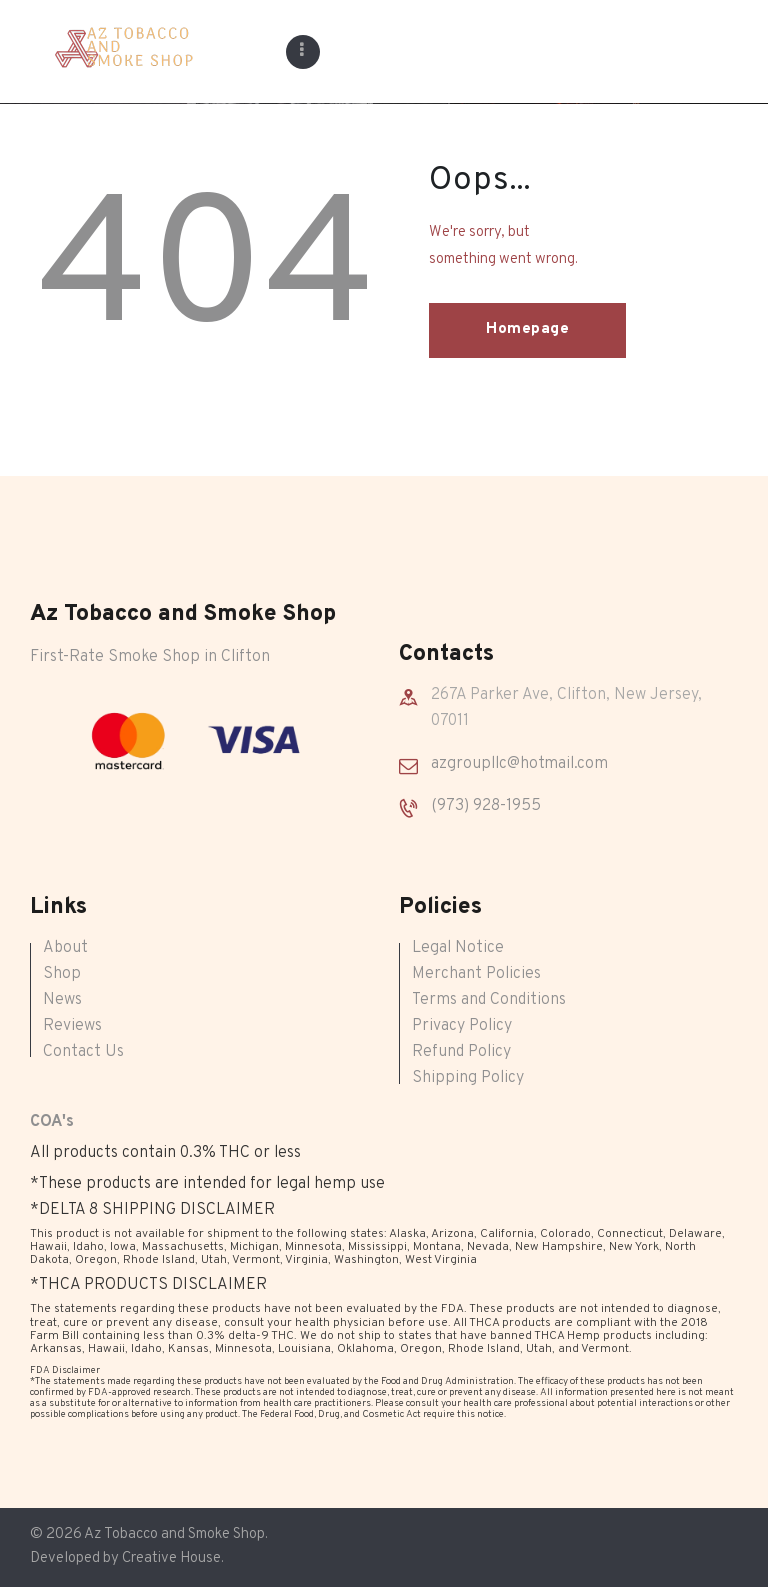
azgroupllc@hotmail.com (519, 764)
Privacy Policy (462, 1026)
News (62, 1000)
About (65, 948)
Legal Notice (458, 948)
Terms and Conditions (489, 1000)
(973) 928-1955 (486, 806)
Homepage (527, 329)
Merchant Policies (476, 974)
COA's (52, 1122)
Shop (62, 974)
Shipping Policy (468, 1078)
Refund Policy (461, 1052)
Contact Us (83, 1052)
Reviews (72, 1026)
